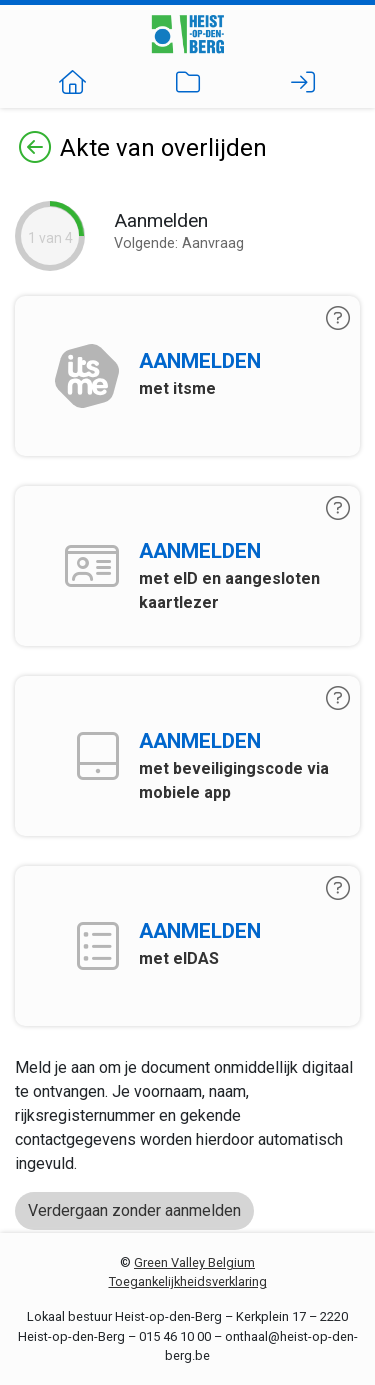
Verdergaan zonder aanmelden (134, 1210)
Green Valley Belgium (194, 1262)
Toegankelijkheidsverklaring (188, 1281)
